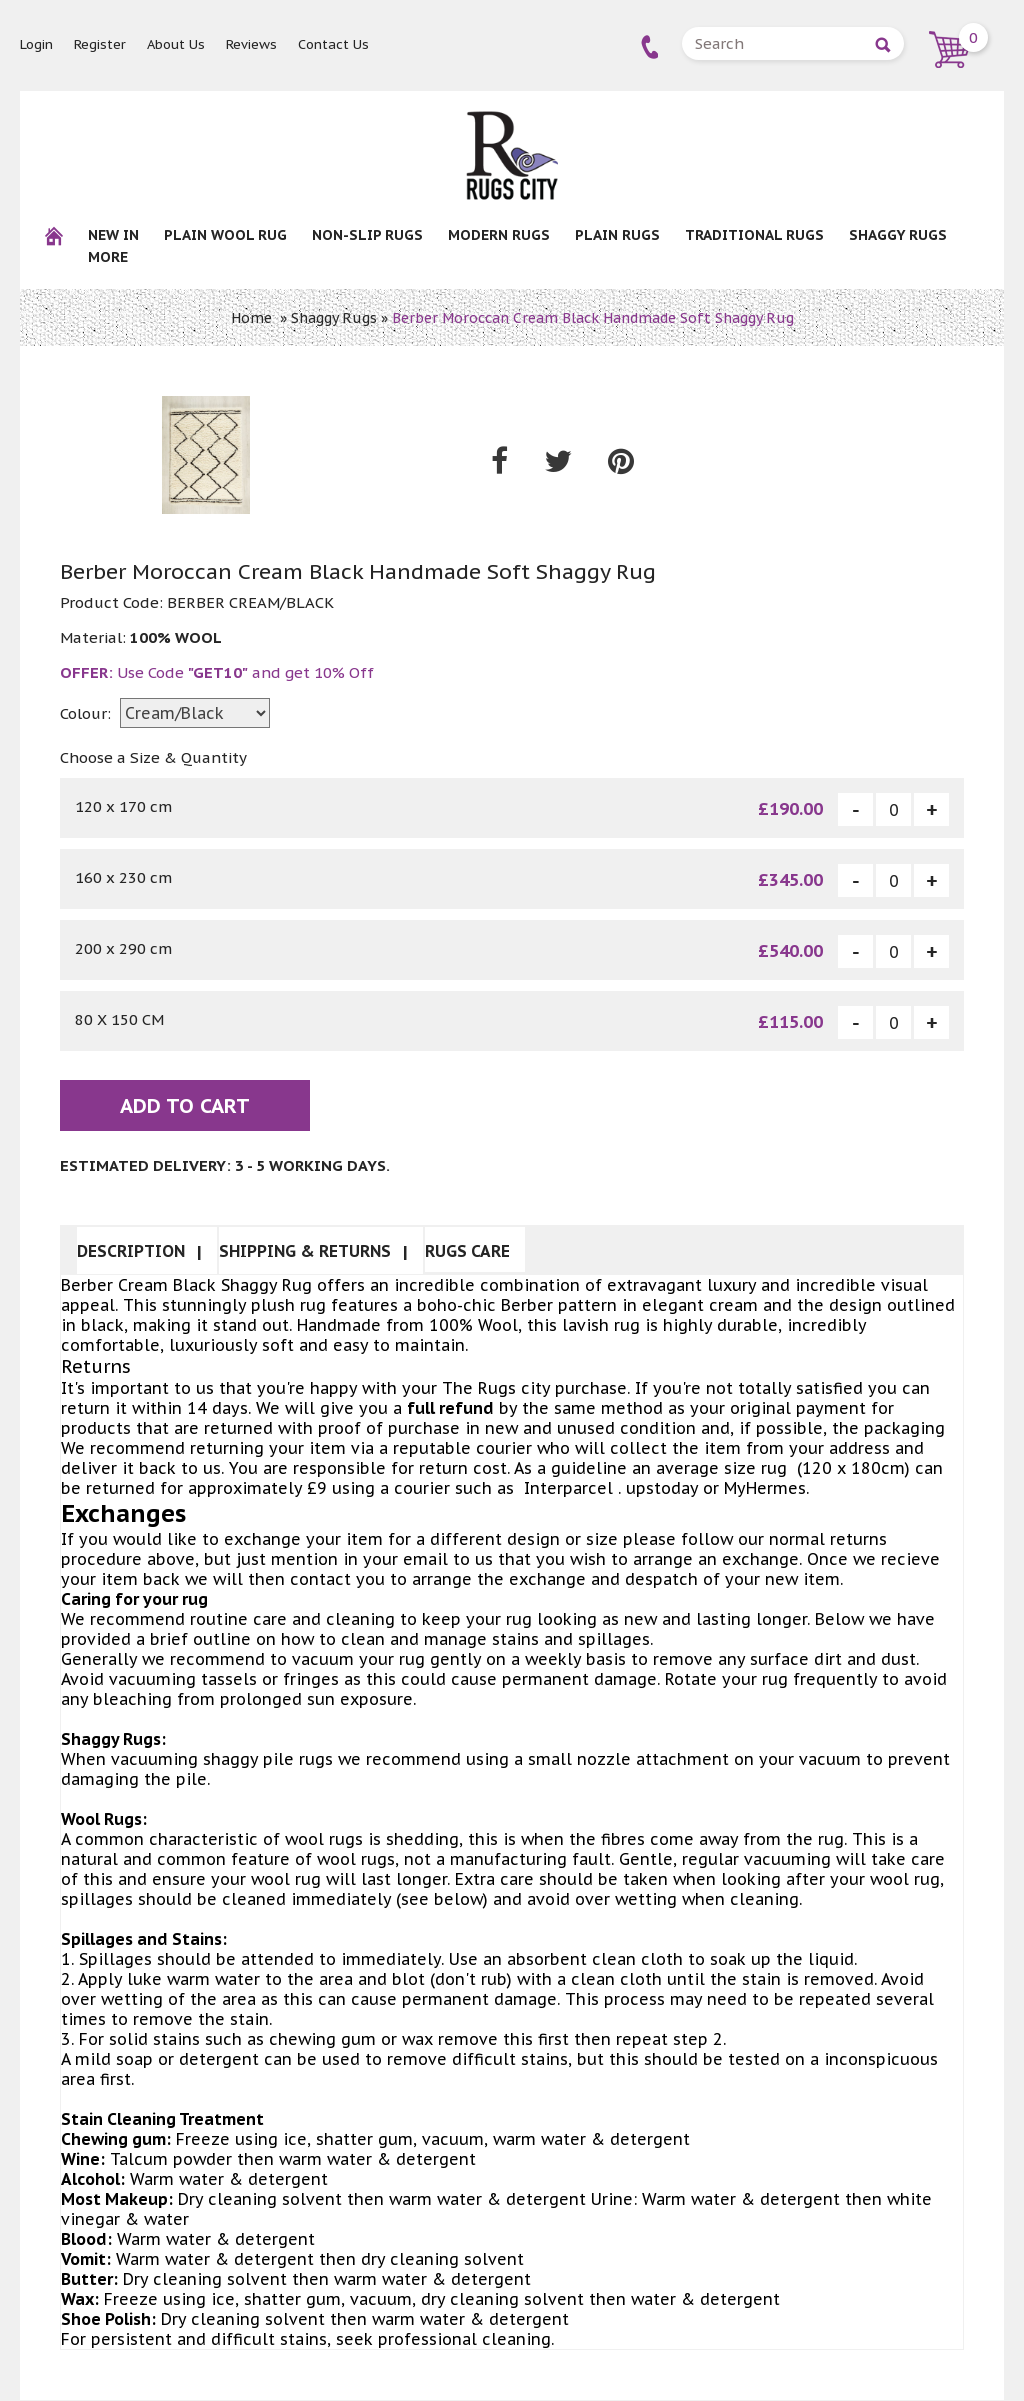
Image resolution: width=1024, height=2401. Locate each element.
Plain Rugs (617, 235)
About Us (176, 44)
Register (100, 44)
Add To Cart (185, 1107)
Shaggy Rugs (898, 235)
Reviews (251, 44)
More (108, 257)
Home (251, 318)
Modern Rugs (499, 235)
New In (113, 235)
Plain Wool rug (225, 235)
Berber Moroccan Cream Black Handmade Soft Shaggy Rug (593, 318)
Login (36, 44)
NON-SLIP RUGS (367, 235)
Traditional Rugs (754, 235)
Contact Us (333, 44)
